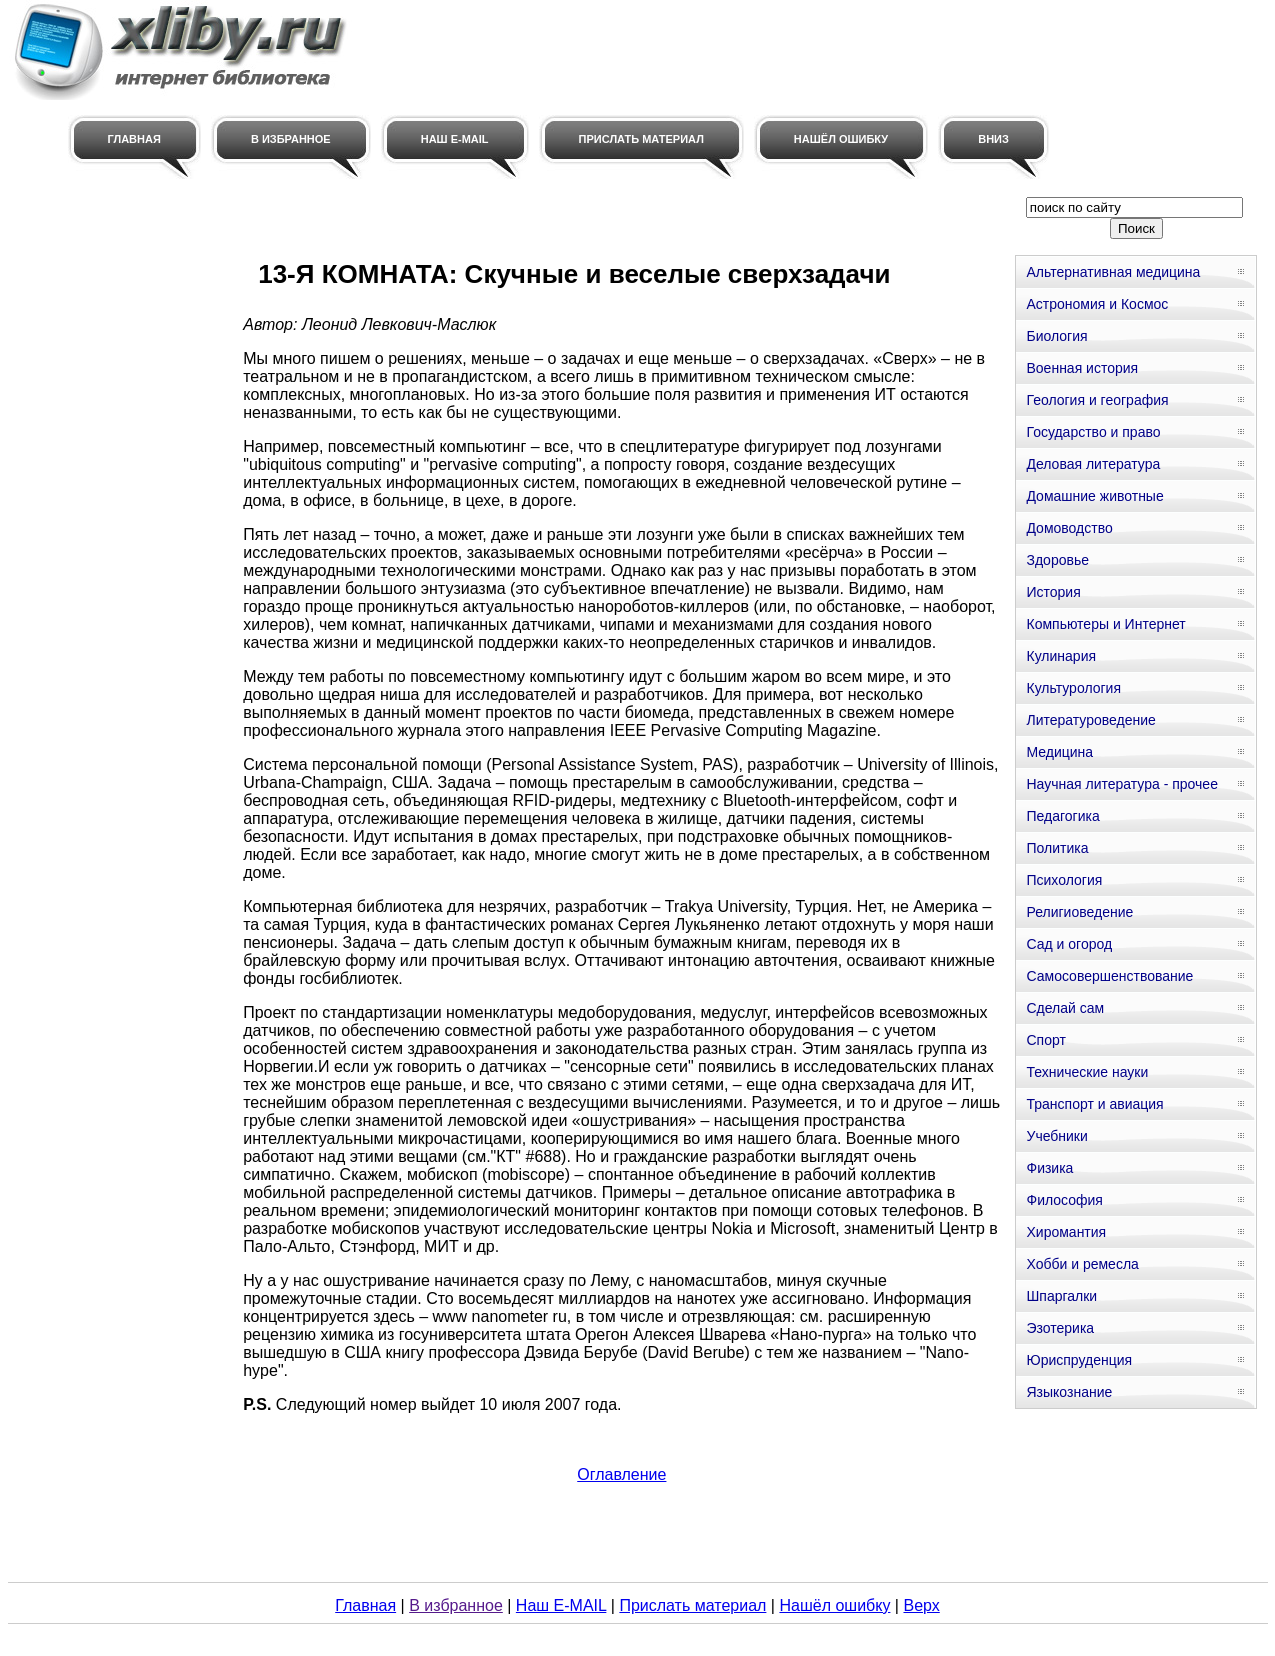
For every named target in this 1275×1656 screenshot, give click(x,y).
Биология (1056, 336)
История (1053, 592)
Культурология (1073, 688)
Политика (1057, 848)
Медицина (1059, 752)
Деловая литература (1093, 464)
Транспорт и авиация (1094, 1104)
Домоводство (1069, 528)
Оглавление (621, 1474)
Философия (1064, 1200)
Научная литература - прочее (1121, 784)
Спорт (1045, 1040)
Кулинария (1061, 656)
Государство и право (1093, 432)
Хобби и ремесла (1082, 1264)
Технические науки (1087, 1072)
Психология (1064, 880)
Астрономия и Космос (1097, 304)
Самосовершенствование (1109, 976)
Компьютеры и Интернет (1105, 624)
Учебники (1056, 1136)
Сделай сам (1065, 1008)
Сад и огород (1069, 944)
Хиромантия (1066, 1232)
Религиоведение (1079, 912)
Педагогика (1062, 816)
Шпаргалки (1061, 1296)
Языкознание (1069, 1392)
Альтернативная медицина (1113, 272)
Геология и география (1097, 400)
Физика (1049, 1168)
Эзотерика (1060, 1328)
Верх (921, 1605)
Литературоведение (1090, 720)
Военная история (1082, 368)
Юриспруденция (1079, 1360)
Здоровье (1057, 560)
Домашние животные (1094, 496)
